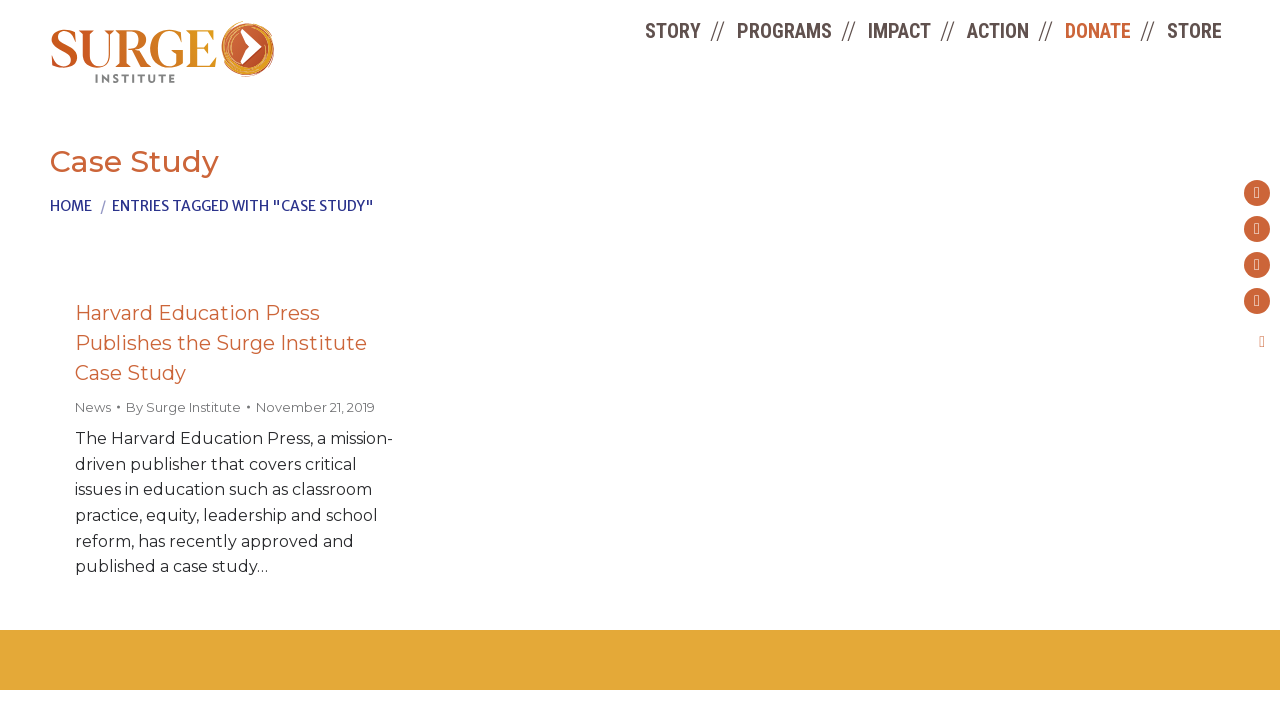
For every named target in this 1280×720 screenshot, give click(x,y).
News (93, 407)
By (183, 407)
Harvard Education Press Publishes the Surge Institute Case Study (221, 343)
